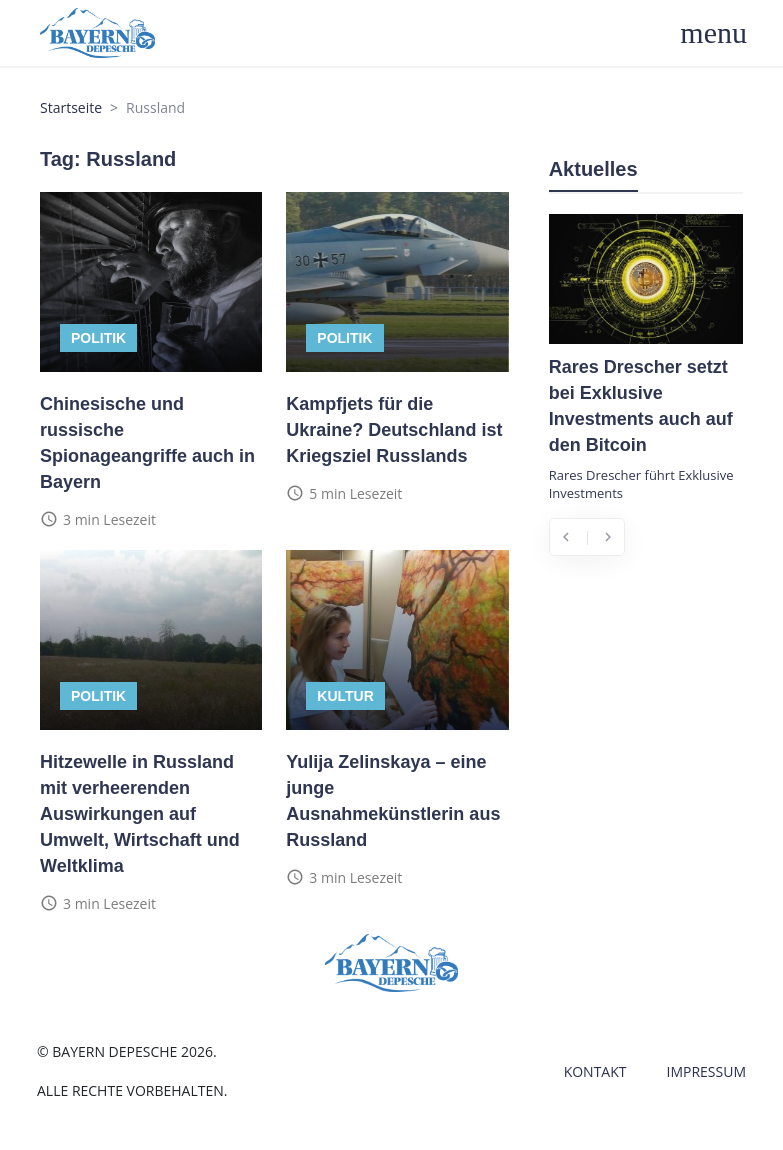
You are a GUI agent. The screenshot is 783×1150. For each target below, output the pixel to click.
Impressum (707, 1071)
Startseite (71, 107)
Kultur (345, 696)
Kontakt (595, 1071)
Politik (98, 338)
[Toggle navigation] (724, 33)
